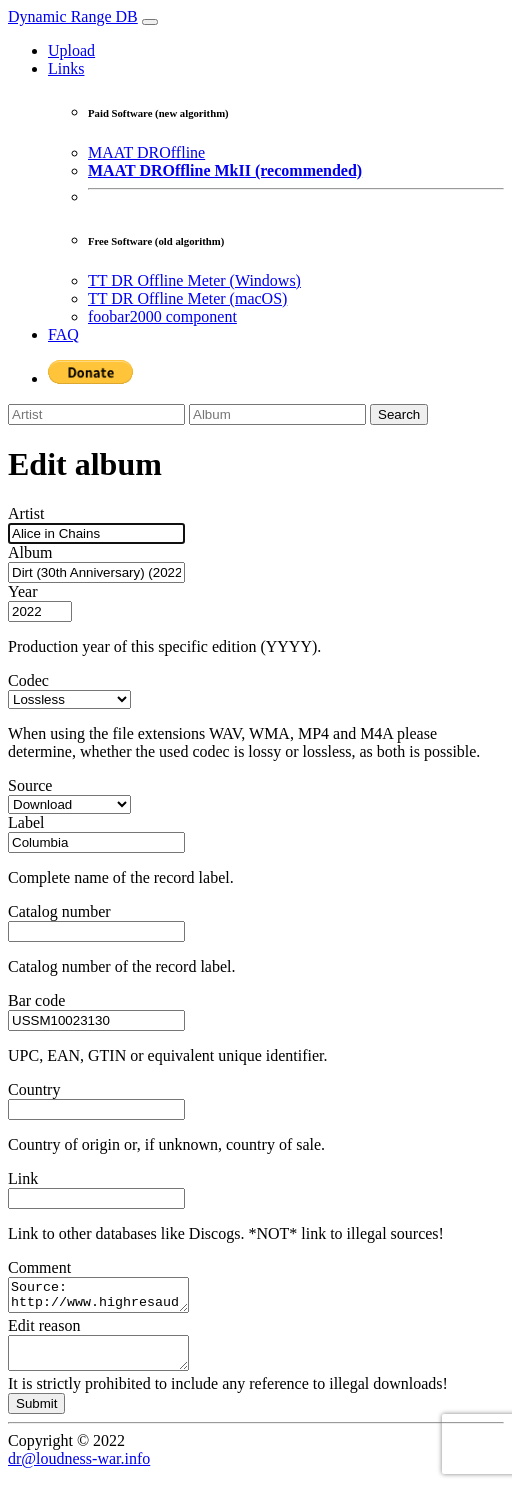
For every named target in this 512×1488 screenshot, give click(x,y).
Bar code (36, 1000)
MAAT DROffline (146, 152)
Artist (26, 513)
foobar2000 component (162, 316)
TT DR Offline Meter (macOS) (187, 298)
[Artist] (96, 414)
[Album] (277, 414)
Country (34, 1089)
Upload (71, 50)
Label (26, 822)
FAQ (63, 334)
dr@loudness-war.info (79, 1470)
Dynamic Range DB (73, 16)
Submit (36, 1415)
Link (23, 1178)
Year (22, 591)
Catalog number (59, 911)
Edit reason (44, 1331)
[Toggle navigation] (150, 22)
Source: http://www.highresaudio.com (108, 1298)
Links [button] (66, 68)
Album (30, 552)
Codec (28, 680)
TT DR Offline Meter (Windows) (194, 280)
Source (30, 785)
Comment (39, 1267)
